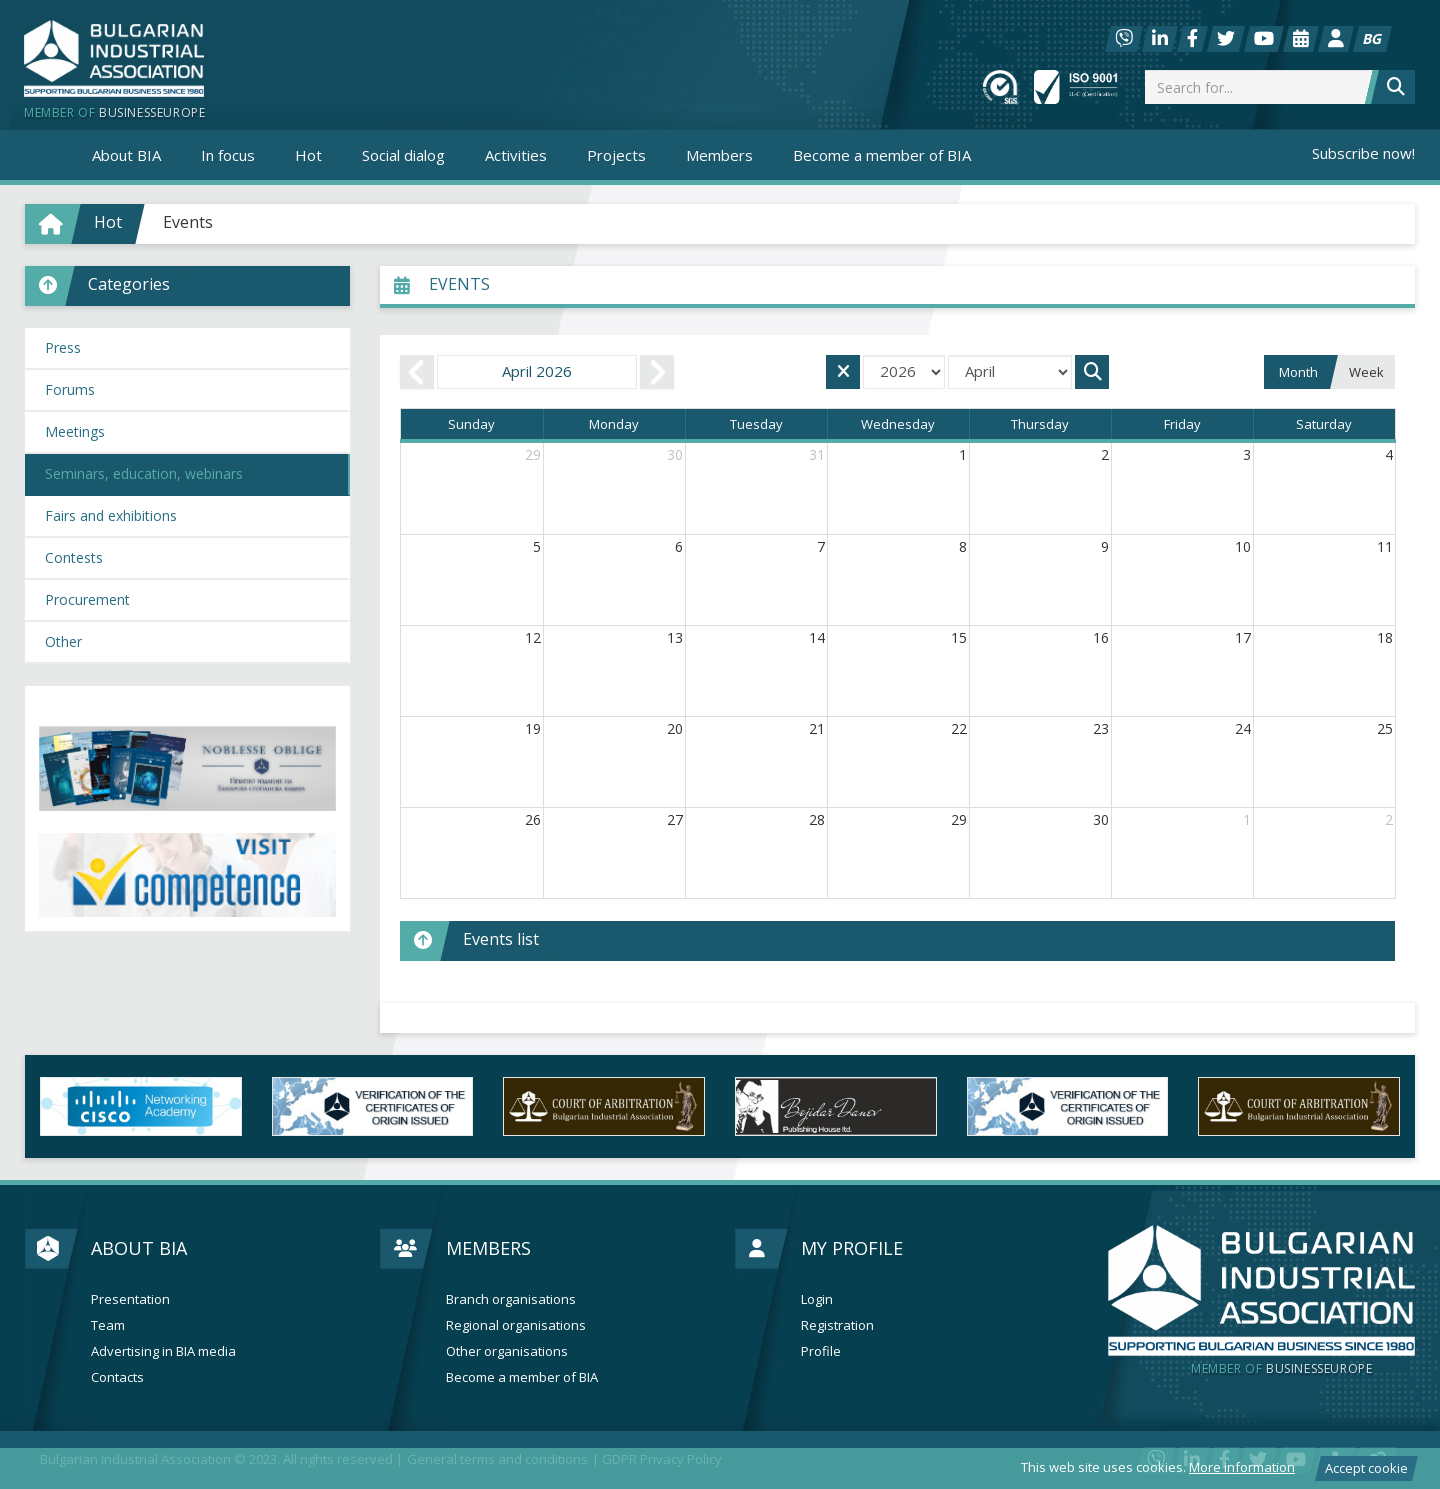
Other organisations (507, 1351)
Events (188, 222)
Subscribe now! (1363, 153)
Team (108, 1325)
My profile (852, 1248)
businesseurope (1281, 1369)
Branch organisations (511, 1299)
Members (488, 1248)
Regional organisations (516, 1325)
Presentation (130, 1299)
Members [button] (719, 155)
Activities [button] (516, 155)
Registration (837, 1325)
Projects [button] (616, 155)
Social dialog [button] (403, 155)
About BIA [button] (126, 155)
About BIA (139, 1248)
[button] (187, 286)
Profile (821, 1351)
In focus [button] (228, 155)
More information (1242, 1467)
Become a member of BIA (882, 155)
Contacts (117, 1377)
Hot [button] (308, 155)
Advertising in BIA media (163, 1351)
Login (817, 1299)
